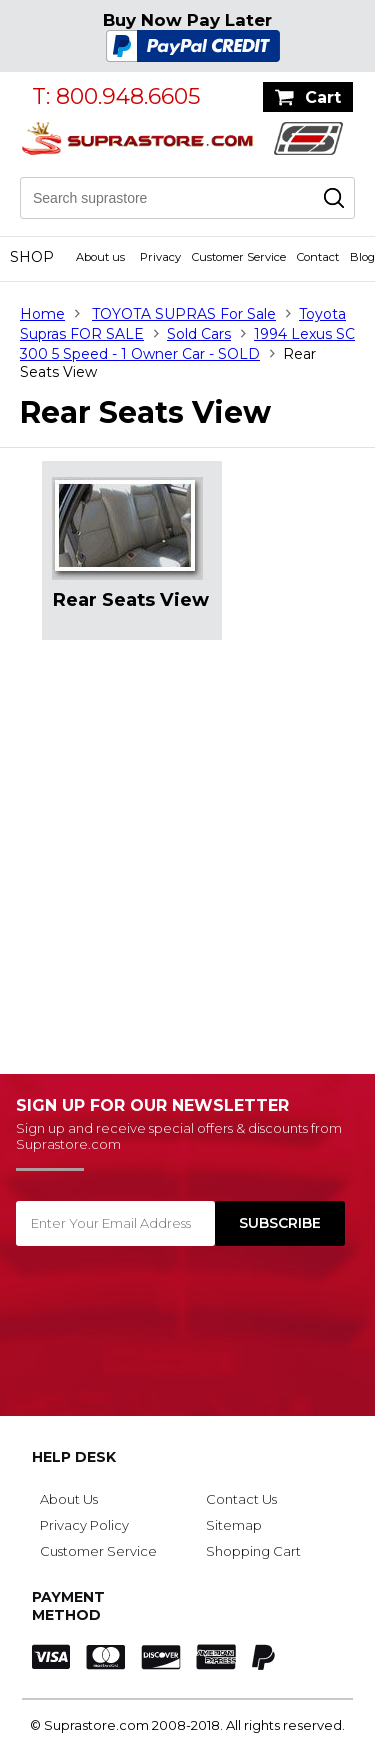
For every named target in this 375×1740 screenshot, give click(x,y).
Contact (318, 257)
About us (100, 257)
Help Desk (74, 1457)
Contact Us (241, 1499)
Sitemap (234, 1525)
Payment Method (68, 1606)
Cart (323, 97)
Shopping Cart (253, 1551)
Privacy (160, 257)
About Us (69, 1499)
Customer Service (239, 257)
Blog (362, 257)
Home (42, 314)
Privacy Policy (84, 1525)
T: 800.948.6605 (116, 96)
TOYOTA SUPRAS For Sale (184, 314)
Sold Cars (199, 334)
